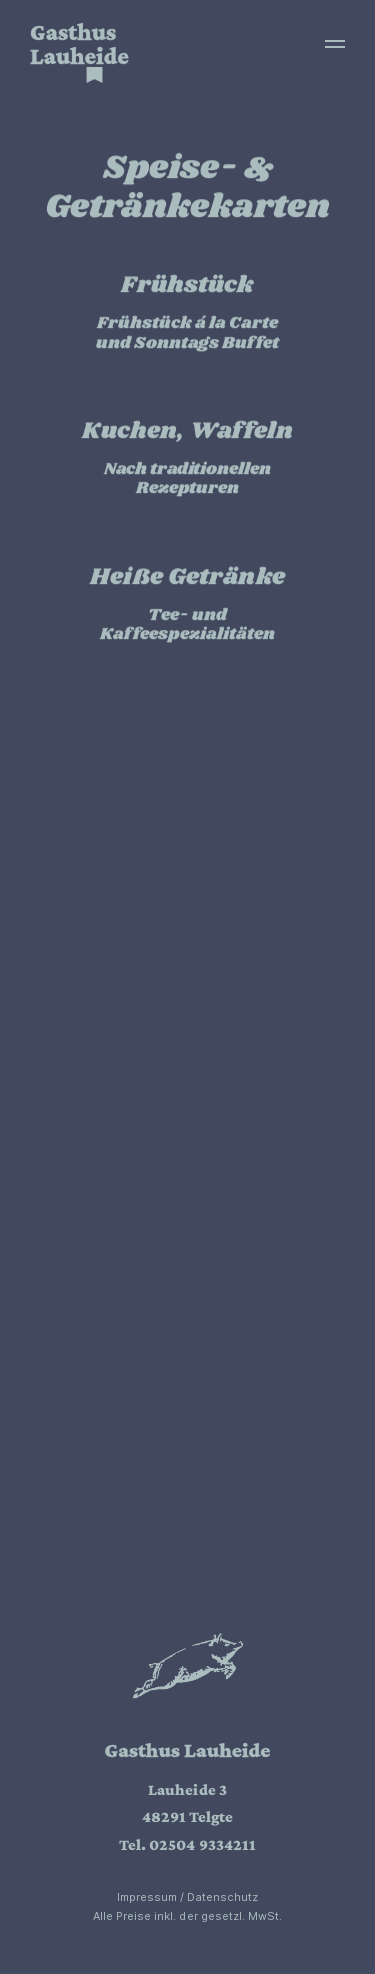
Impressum (147, 1897)
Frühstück (187, 286)
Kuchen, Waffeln (188, 432)
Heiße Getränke (187, 577)
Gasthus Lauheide (79, 43)
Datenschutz (222, 1897)
